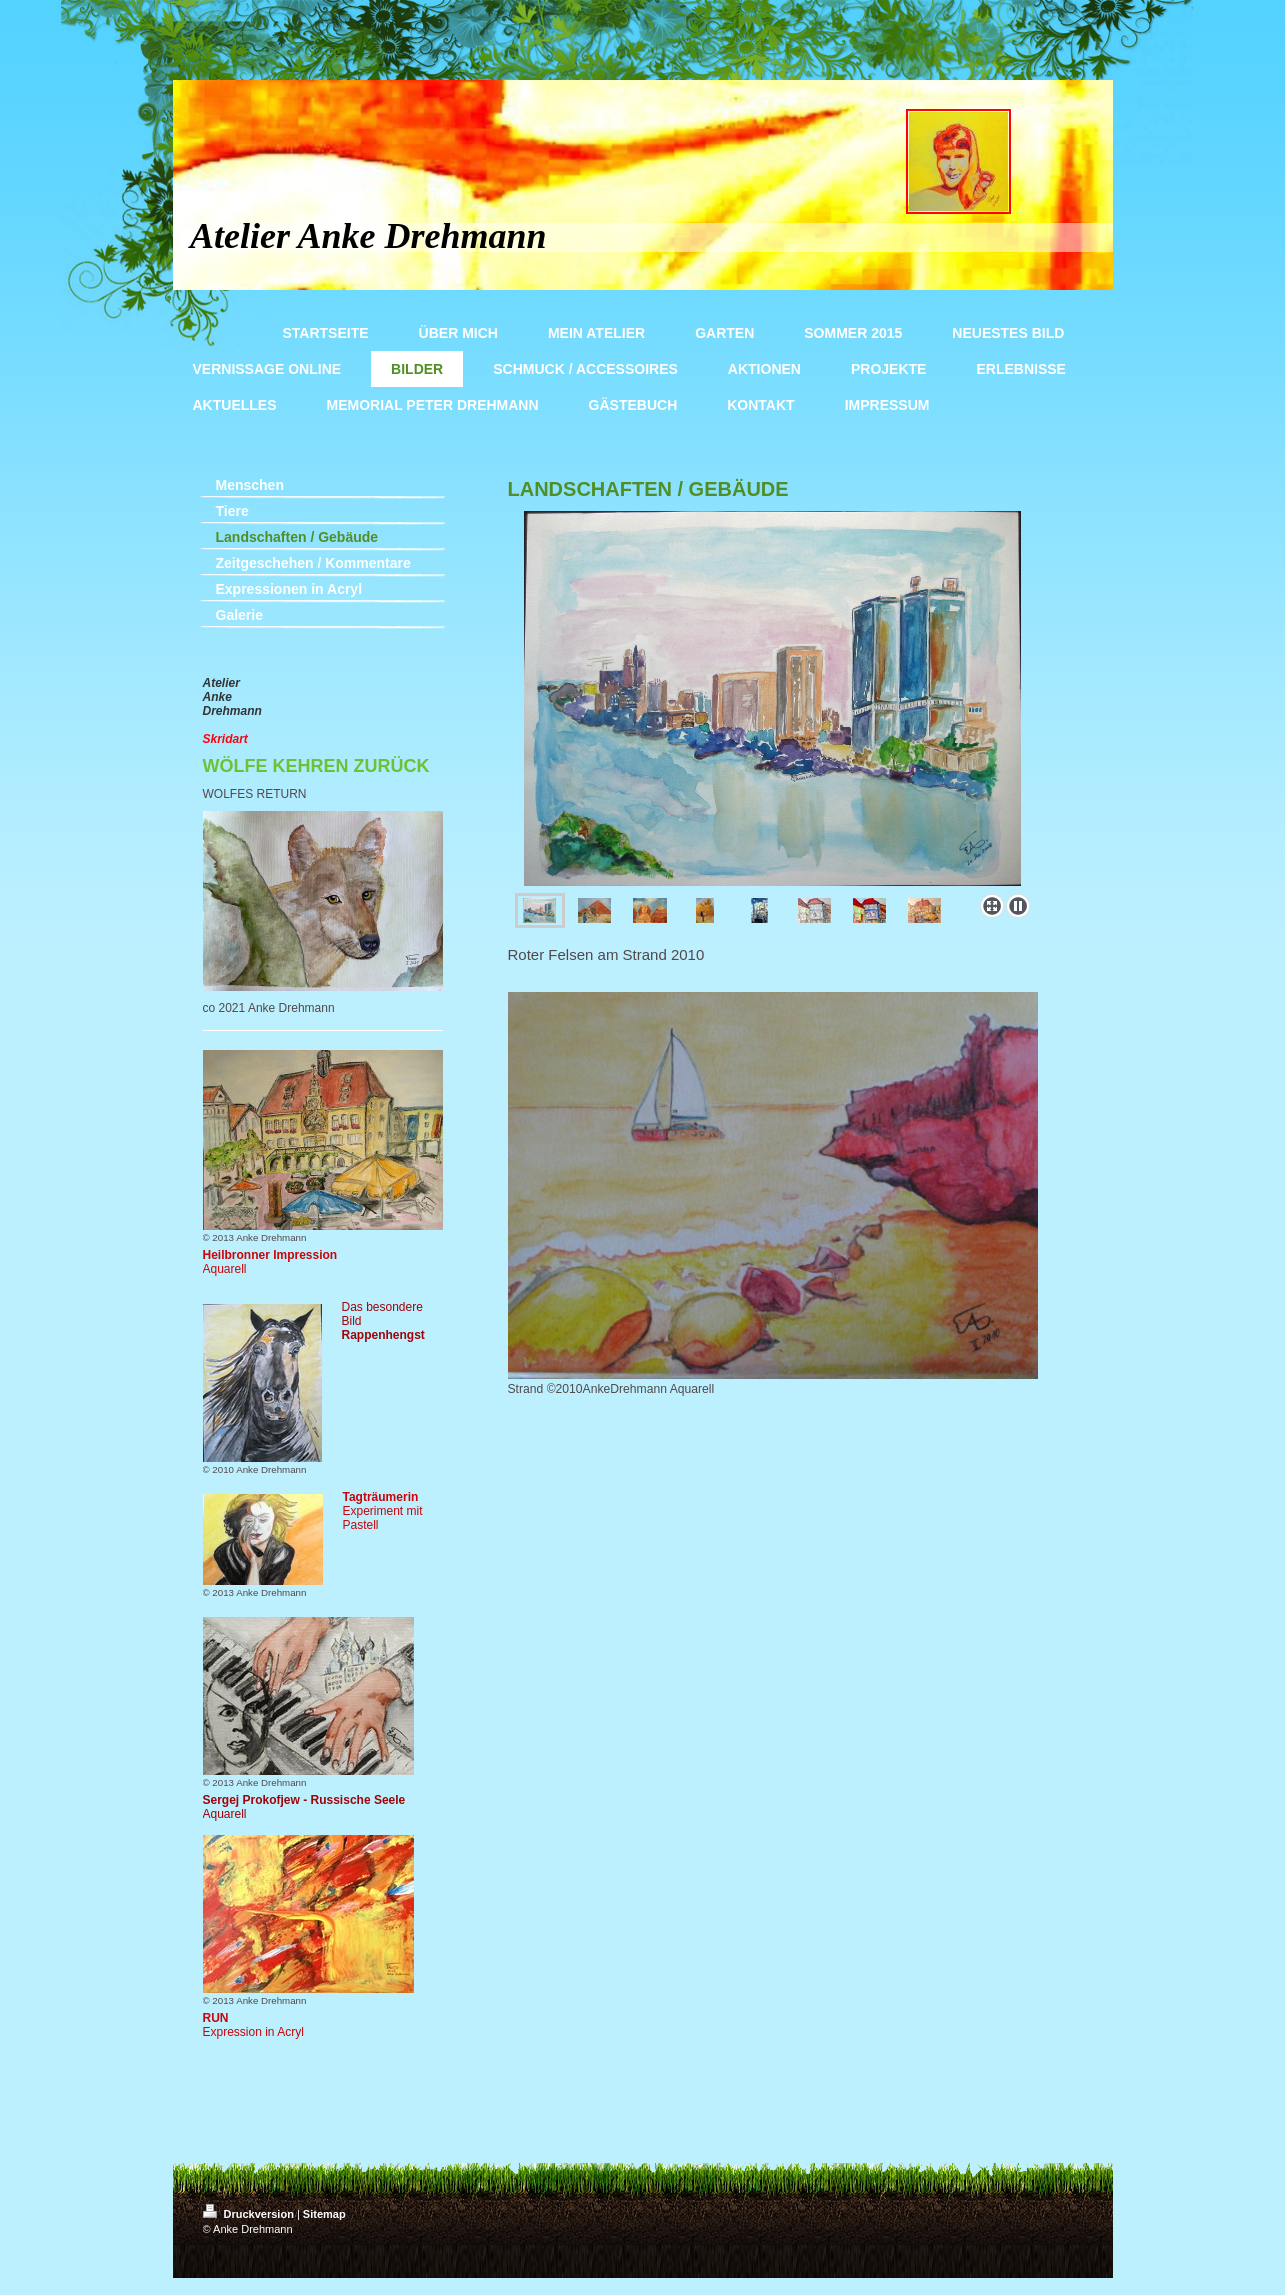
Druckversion (250, 2214)
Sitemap (324, 2214)
